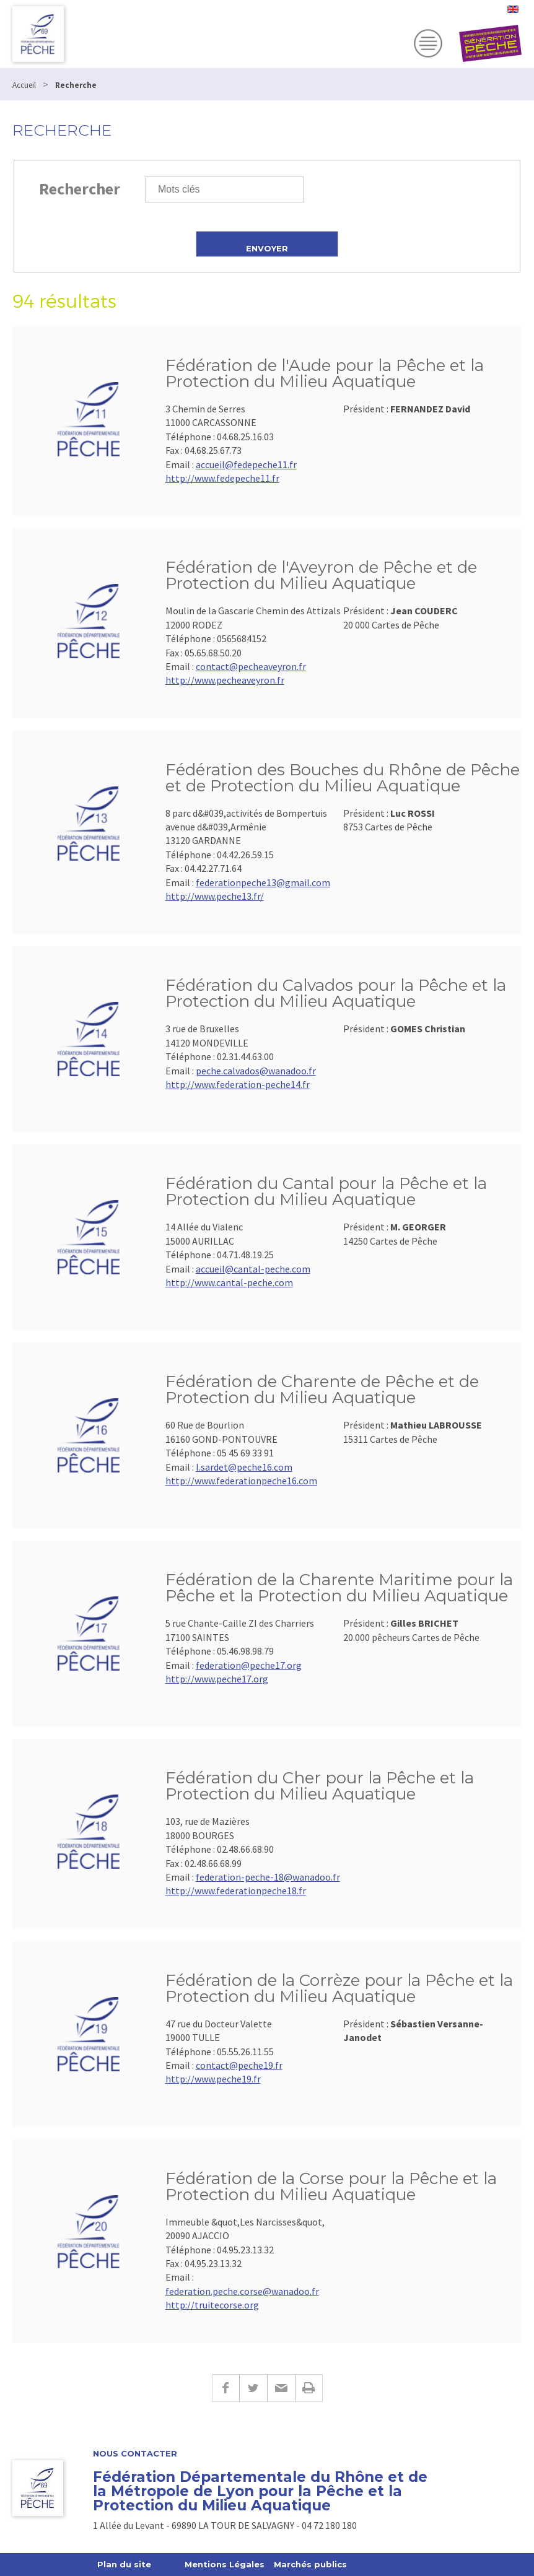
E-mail (281, 2388)
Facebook (225, 2388)
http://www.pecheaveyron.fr (224, 680)
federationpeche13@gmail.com (263, 882)
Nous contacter (135, 2454)
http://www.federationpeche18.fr (235, 1890)
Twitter (253, 2388)
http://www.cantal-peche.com (229, 1282)
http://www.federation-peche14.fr (237, 1084)
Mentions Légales (225, 2564)
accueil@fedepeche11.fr (246, 464)
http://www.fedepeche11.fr (222, 478)
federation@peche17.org (249, 1665)
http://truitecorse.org (212, 2305)
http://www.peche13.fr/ (214, 896)
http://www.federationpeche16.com (241, 1480)
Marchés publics (310, 2564)
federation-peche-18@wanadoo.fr (268, 1877)
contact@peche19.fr (239, 2065)
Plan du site (124, 2564)
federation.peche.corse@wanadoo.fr (242, 2291)
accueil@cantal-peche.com (253, 1269)
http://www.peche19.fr (213, 2079)
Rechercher (79, 188)
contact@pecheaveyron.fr (251, 666)
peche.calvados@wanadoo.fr (256, 1070)
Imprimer (309, 2388)
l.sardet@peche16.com (244, 1467)
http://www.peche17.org (216, 1679)
